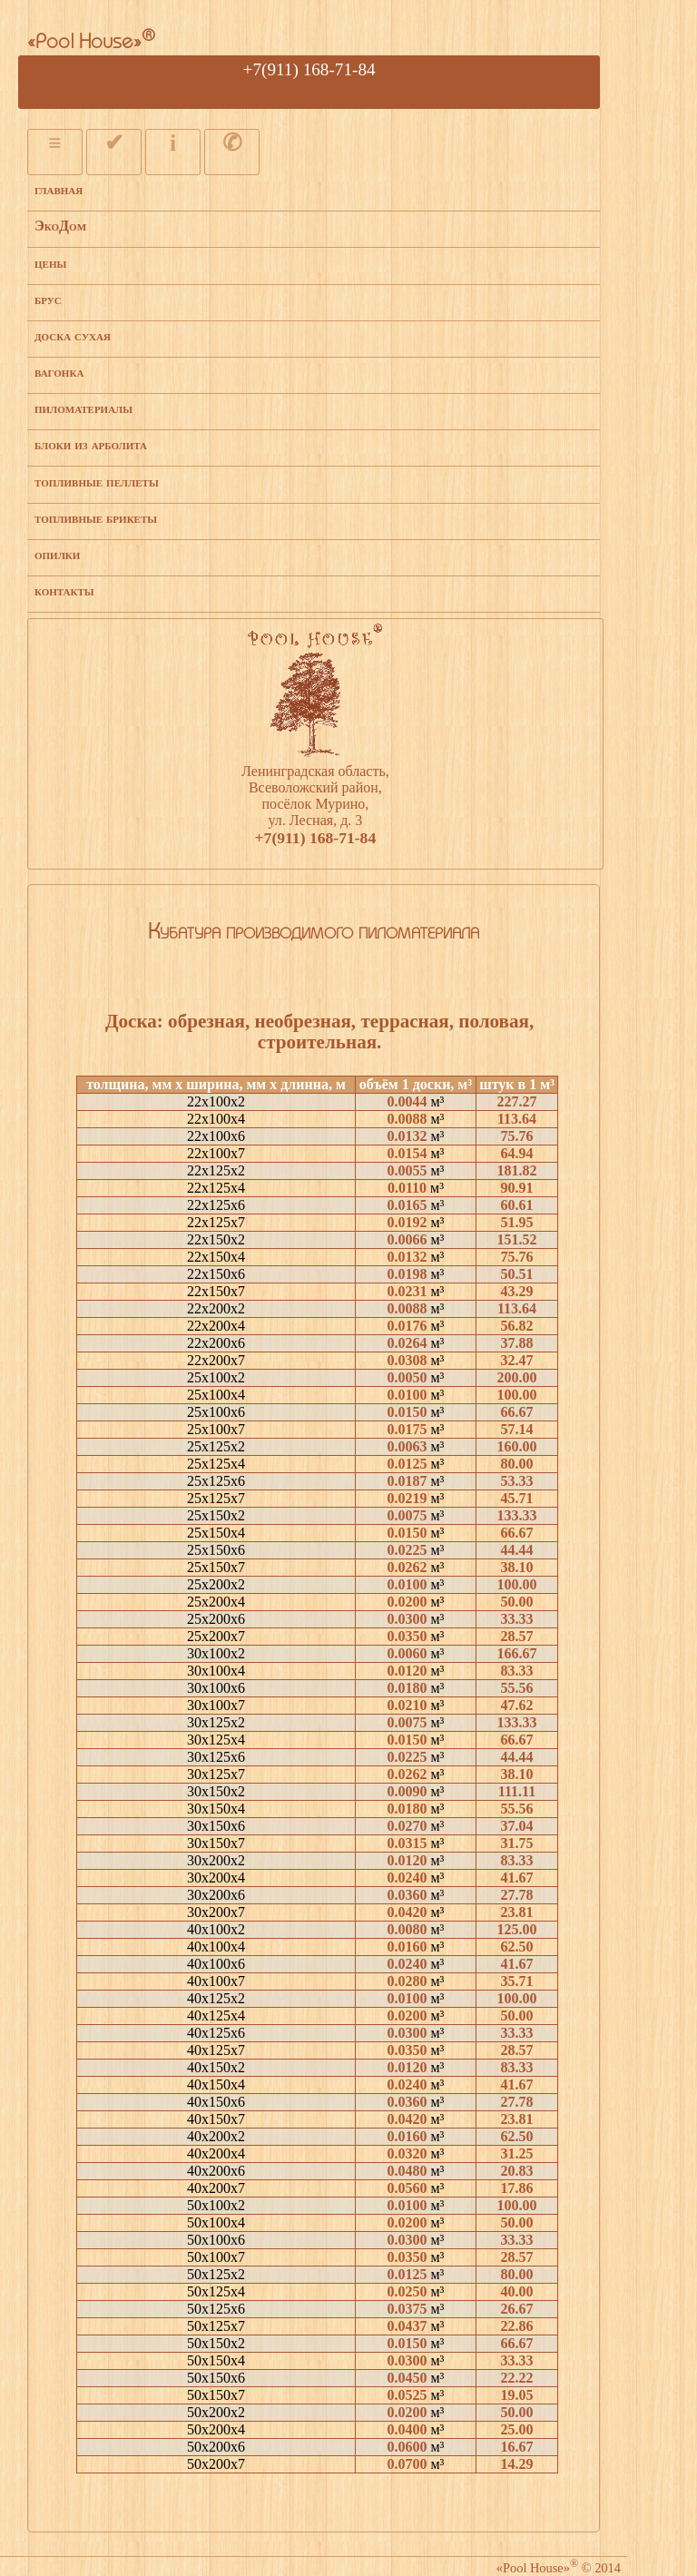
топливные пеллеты (96, 481)
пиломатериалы (83, 408)
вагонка (58, 371)
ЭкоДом (60, 225)
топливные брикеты (95, 518)
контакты (64, 590)
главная (58, 189)
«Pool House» (91, 43)
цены (50, 262)
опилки (57, 554)
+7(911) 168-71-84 (309, 69)
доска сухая (72, 335)
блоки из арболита (90, 444)
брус (48, 299)
